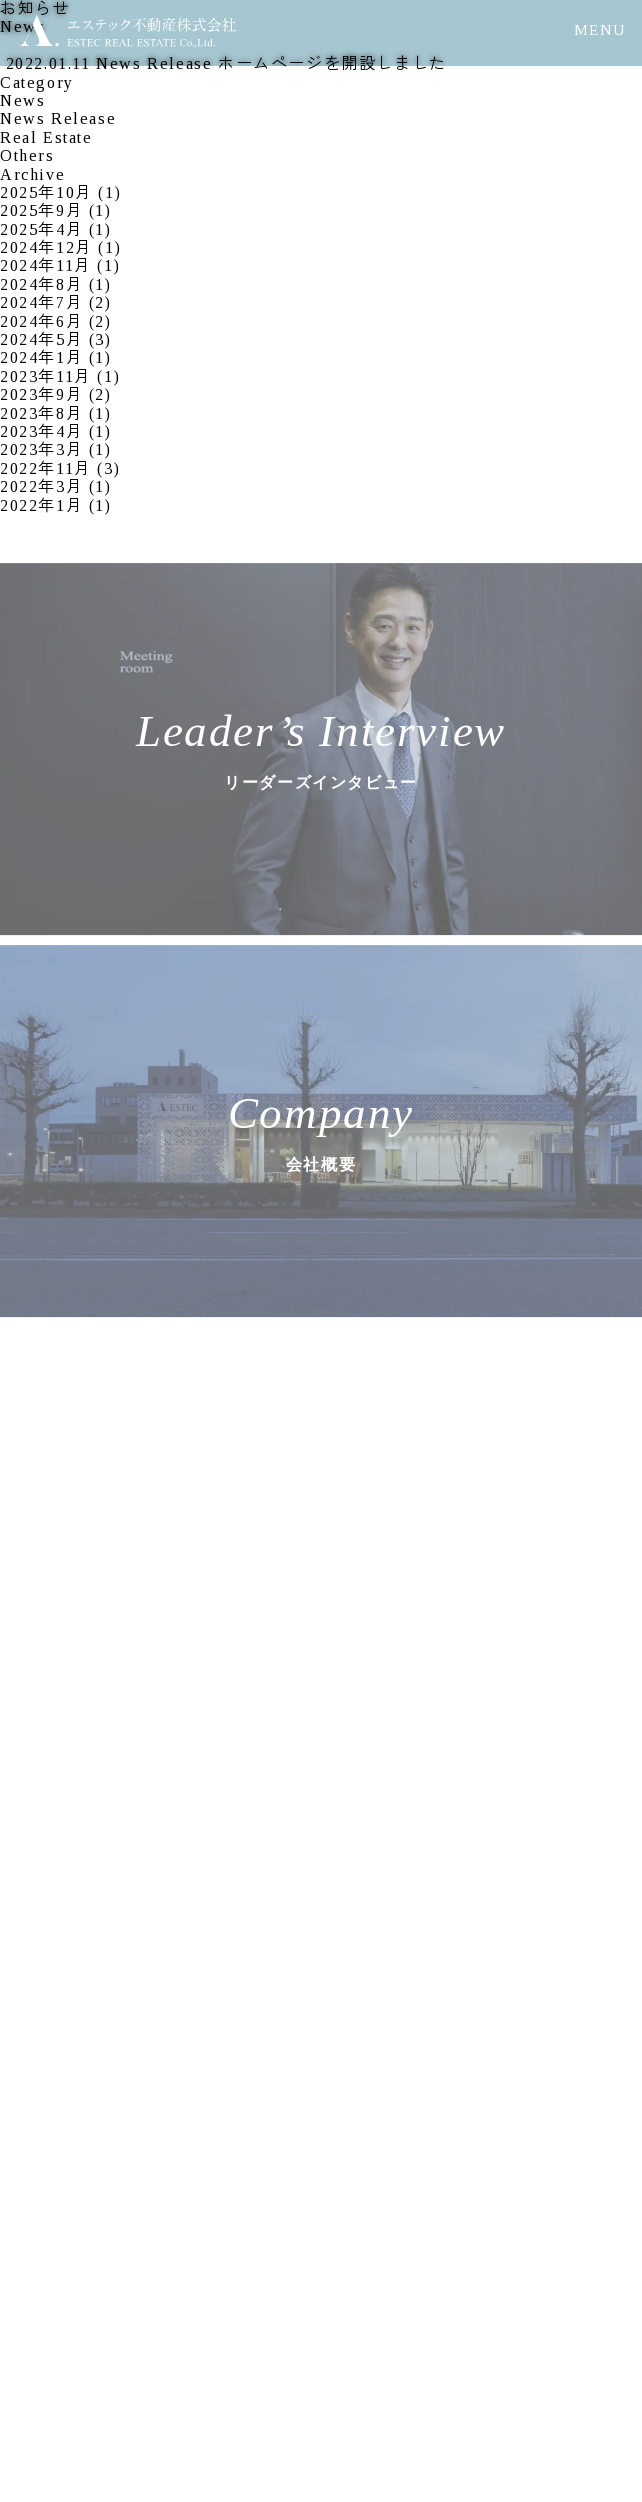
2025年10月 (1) (60, 192)
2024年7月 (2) (56, 302)
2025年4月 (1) (56, 229)
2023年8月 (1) (56, 413)
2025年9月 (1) (56, 210)
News (22, 100)
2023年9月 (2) (56, 394)
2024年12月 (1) (60, 247)
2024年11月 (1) (60, 265)
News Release (58, 118)
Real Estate (46, 137)
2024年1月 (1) (56, 357)
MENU (600, 30)
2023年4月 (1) (56, 431)
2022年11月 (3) (60, 468)
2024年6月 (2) (56, 321)
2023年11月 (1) (60, 376)
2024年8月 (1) (56, 284)
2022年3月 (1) (56, 486)
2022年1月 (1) (56, 505)
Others (27, 155)
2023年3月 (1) (56, 449)
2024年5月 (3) (56, 339)
